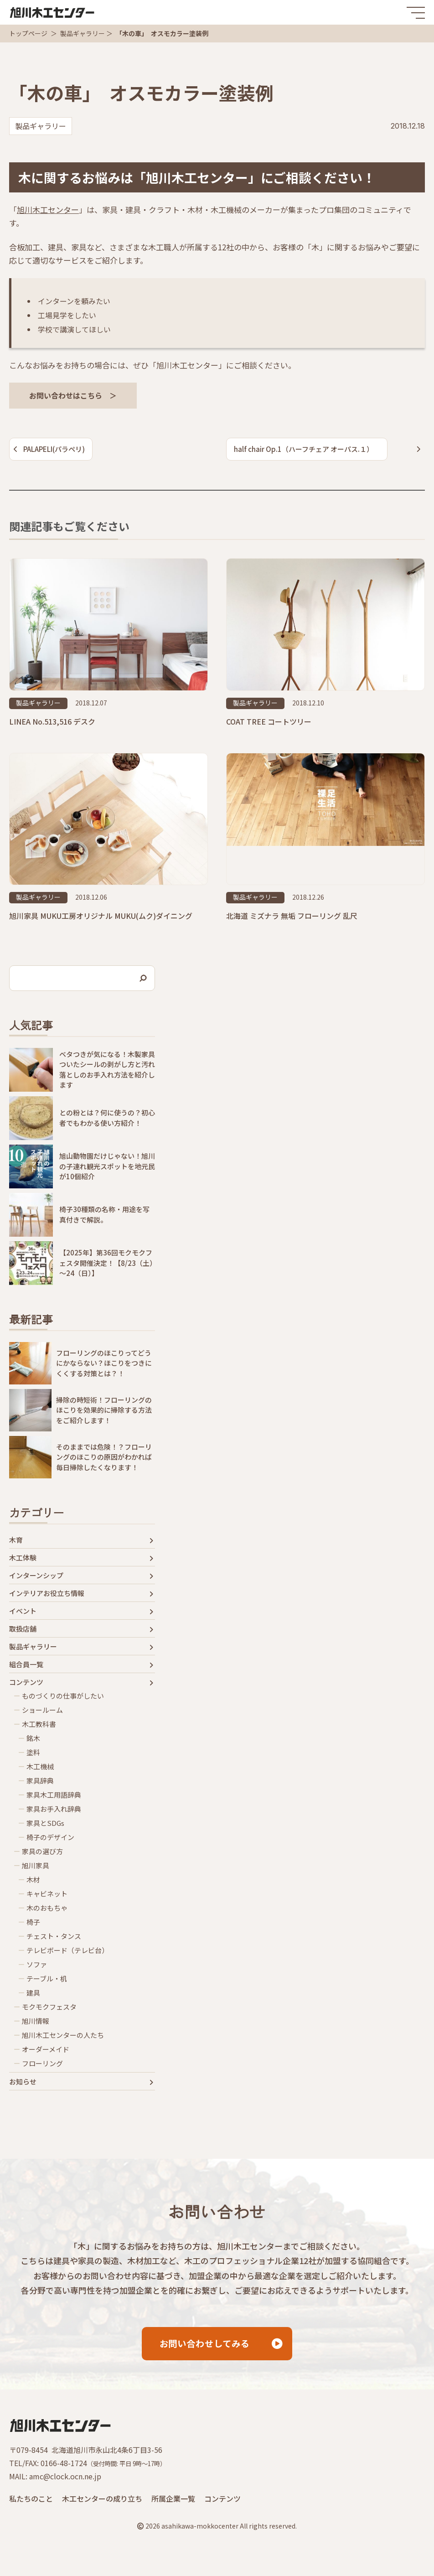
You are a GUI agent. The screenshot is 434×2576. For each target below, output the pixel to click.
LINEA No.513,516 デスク (52, 721)
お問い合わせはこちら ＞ (73, 395)
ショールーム (42, 1710)
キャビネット (46, 1893)
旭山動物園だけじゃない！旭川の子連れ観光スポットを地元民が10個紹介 (107, 1166)
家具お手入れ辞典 (53, 1809)
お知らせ (22, 2081)
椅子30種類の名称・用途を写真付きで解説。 (104, 1214)
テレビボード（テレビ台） (67, 1950)
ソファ (36, 1964)
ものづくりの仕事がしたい (63, 1695)
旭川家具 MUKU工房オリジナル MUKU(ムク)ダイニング (100, 915)
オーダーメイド (45, 2049)
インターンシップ (36, 1575)
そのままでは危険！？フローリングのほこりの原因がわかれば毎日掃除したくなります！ (104, 1457)
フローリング (42, 2063)
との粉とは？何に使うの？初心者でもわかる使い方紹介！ (107, 1118)
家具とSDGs (45, 1823)
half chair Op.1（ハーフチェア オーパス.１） (303, 449)
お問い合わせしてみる (203, 2344)
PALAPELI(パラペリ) (54, 449)
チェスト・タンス (53, 1936)
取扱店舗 (22, 1628)
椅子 (33, 1922)
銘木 (33, 1738)
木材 (33, 1879)
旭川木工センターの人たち (63, 2035)
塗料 (33, 1752)
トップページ (28, 33)
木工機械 (40, 1766)
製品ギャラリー (82, 33)
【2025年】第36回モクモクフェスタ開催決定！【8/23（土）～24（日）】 (106, 1263)
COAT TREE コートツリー (268, 721)
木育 (16, 1540)
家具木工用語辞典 (53, 1794)
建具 (33, 1992)
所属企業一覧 (173, 2500)
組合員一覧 (26, 1664)
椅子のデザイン (50, 1837)
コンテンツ (26, 1682)
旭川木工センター (48, 209)
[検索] (144, 978)
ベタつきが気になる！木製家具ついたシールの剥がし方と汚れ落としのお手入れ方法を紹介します (107, 1069)
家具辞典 (40, 1780)
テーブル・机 (46, 1978)
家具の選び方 (42, 1851)
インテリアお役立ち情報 (46, 1593)
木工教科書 (39, 1724)
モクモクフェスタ (49, 2006)
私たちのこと (31, 2500)
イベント (22, 1611)
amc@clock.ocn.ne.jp (65, 2477)
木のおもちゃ (46, 1908)
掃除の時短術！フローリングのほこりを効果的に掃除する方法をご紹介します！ (104, 1410)
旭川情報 (35, 2021)
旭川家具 (35, 1865)
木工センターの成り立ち (102, 2500)
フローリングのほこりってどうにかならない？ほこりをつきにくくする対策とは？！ (104, 1363)
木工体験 (22, 1557)
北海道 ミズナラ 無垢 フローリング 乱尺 (291, 915)
